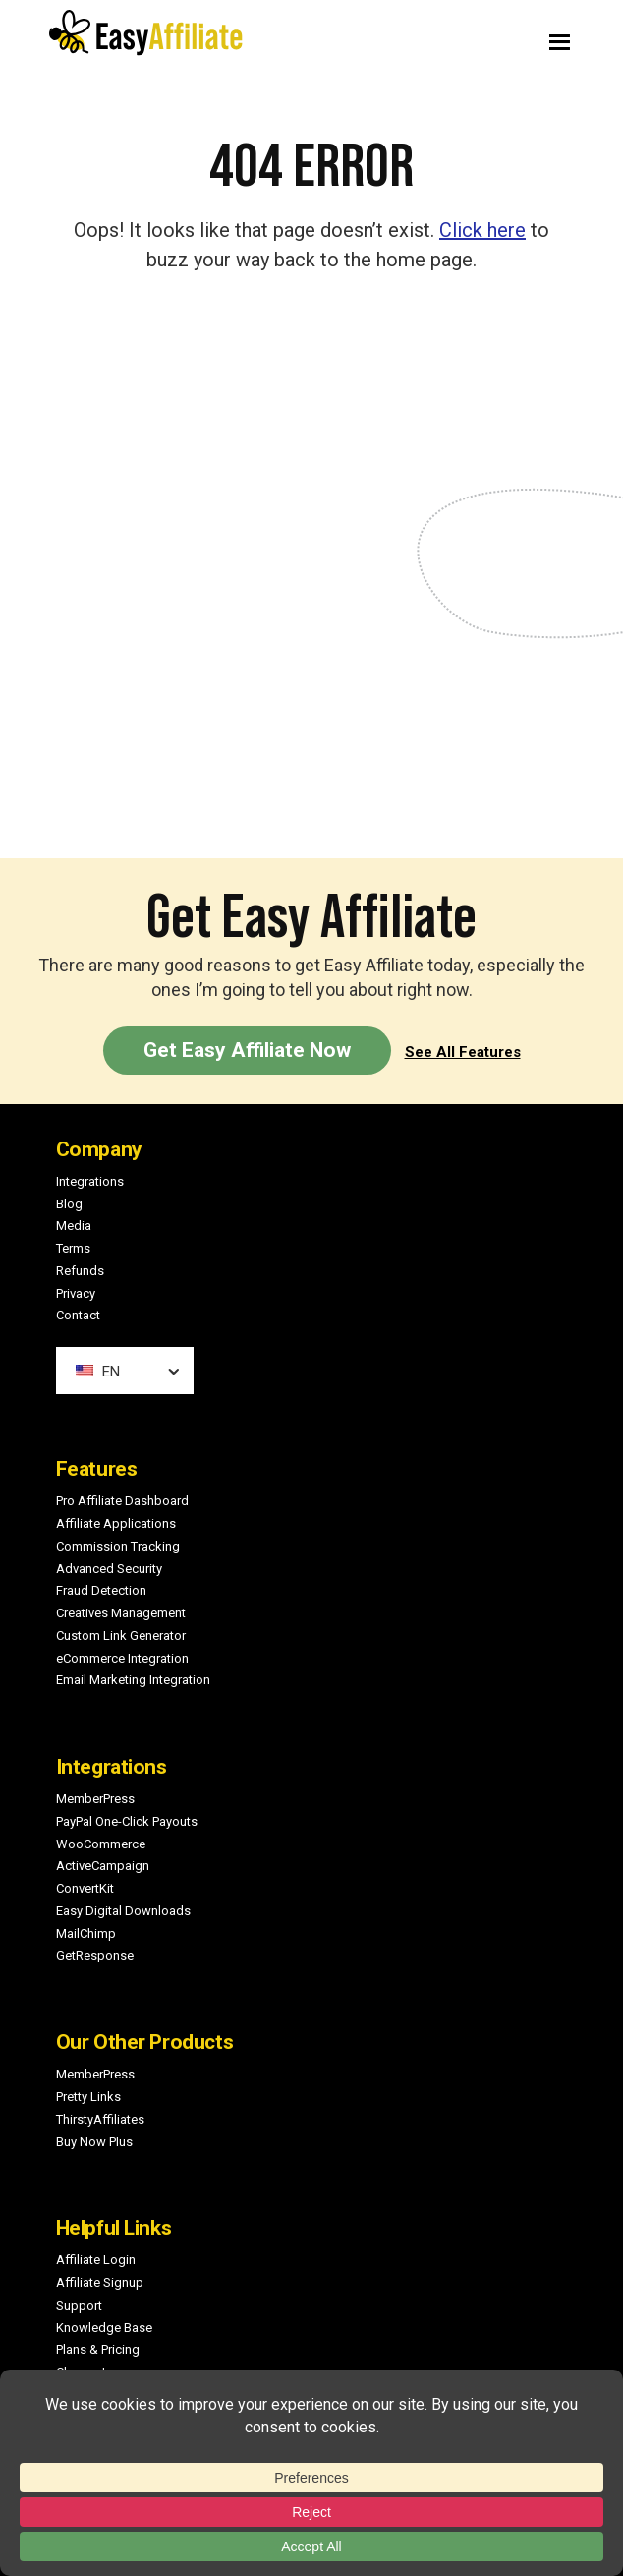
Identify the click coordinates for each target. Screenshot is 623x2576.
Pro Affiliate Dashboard (122, 1500)
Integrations (90, 1181)
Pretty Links (88, 2096)
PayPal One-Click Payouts (127, 1821)
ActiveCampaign (102, 1865)
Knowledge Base (104, 2327)
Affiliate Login (96, 2260)
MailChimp (86, 1933)
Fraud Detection (101, 1590)
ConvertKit (85, 1888)
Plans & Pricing (98, 2349)
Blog (69, 1204)
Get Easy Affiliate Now (247, 1050)
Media (73, 1225)
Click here (482, 230)
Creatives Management (121, 1613)
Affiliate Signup (99, 2282)
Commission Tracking (118, 1546)
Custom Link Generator (121, 1635)
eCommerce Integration (122, 1658)
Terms (73, 1248)
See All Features (463, 1052)
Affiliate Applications (116, 1523)
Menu (456, 37)
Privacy (75, 1293)
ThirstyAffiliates (100, 2119)
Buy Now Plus (94, 2142)
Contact (78, 1315)
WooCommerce (100, 1844)
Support (79, 2305)
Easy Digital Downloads (123, 1910)
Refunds (80, 1270)
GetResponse (95, 1955)
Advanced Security (109, 1568)
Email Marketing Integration (133, 1679)
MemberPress (95, 1798)
